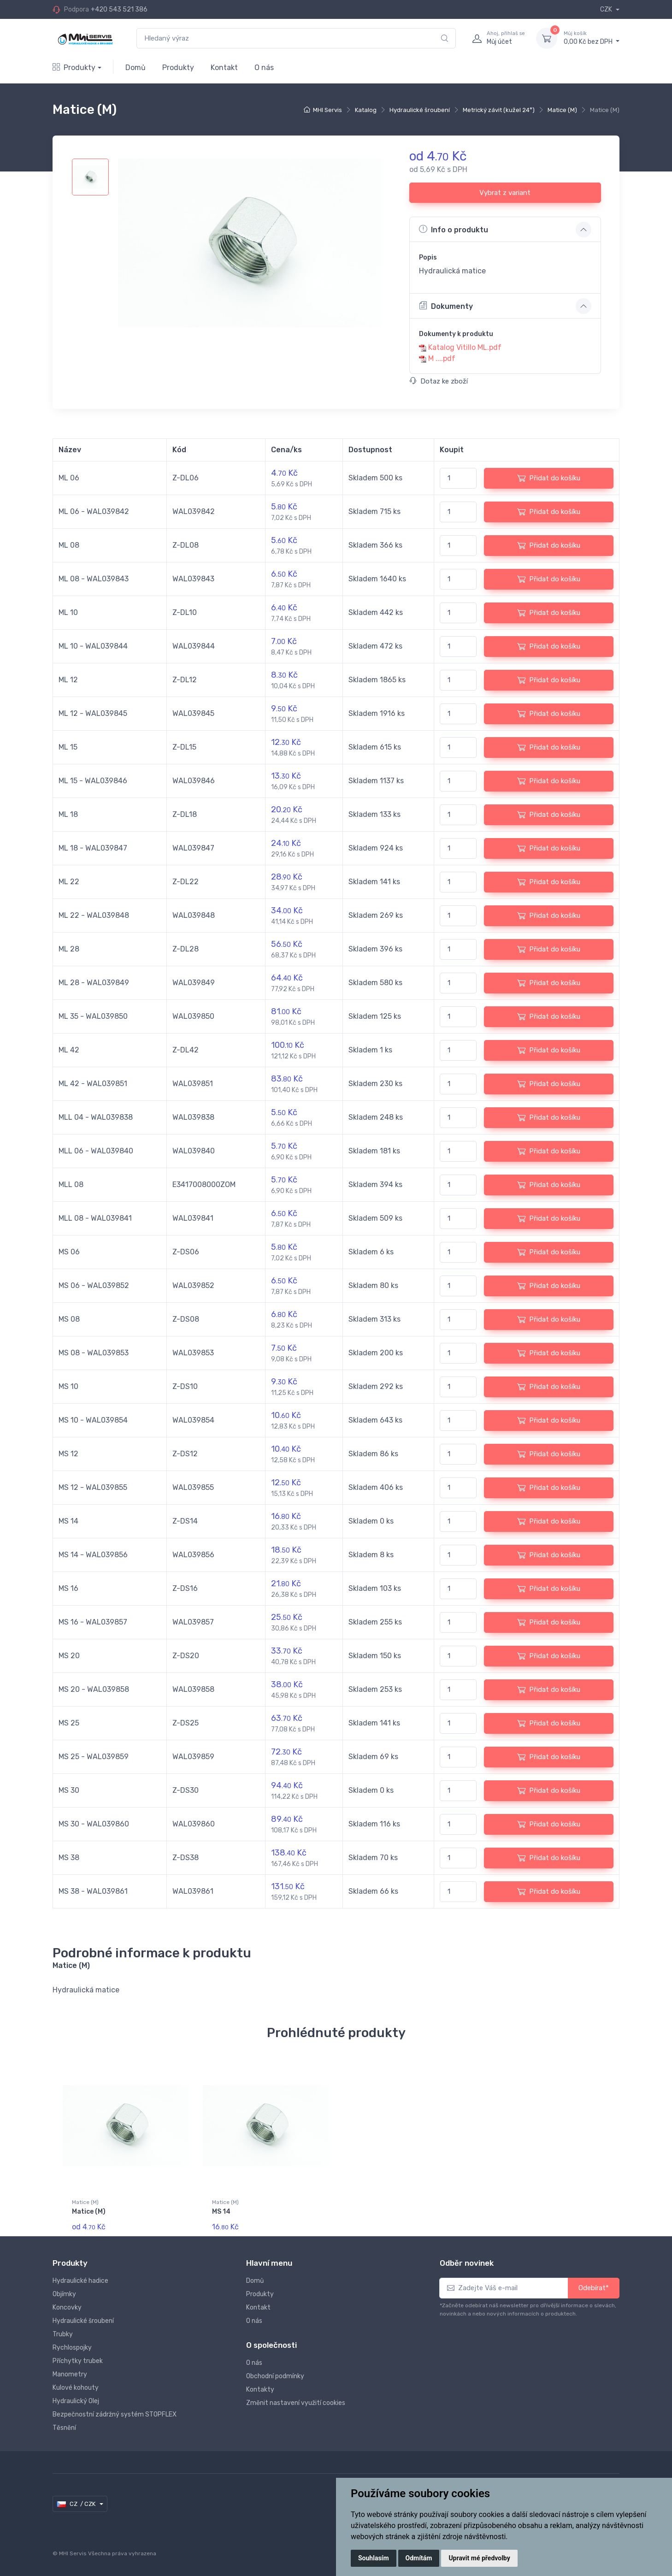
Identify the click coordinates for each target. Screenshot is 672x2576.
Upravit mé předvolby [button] (479, 2558)
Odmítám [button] (419, 2558)
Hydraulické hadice (80, 2281)
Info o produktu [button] (453, 229)
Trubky (63, 2334)
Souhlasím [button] (373, 2558)
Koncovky (67, 2307)
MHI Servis (327, 109)
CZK (606, 9)
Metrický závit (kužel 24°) (499, 109)
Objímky (64, 2294)
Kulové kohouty (76, 2388)
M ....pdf (441, 358)
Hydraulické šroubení (419, 109)
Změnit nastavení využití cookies (295, 2403)
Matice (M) (562, 109)
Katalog (366, 109)
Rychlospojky (72, 2347)
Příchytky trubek (78, 2361)
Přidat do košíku (548, 478)
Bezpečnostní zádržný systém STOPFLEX (115, 2414)
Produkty (74, 67)
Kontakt (224, 67)
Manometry (70, 2374)
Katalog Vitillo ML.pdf (464, 347)
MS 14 (221, 2212)
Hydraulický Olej (76, 2401)
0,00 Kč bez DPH (591, 38)
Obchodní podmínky (275, 2376)
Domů (135, 67)
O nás (264, 67)
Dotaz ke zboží (439, 381)
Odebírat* (593, 2288)
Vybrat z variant (505, 193)
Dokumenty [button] (446, 305)
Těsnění (64, 2428)
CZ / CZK (77, 2504)
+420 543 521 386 (119, 9)
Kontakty (260, 2389)
